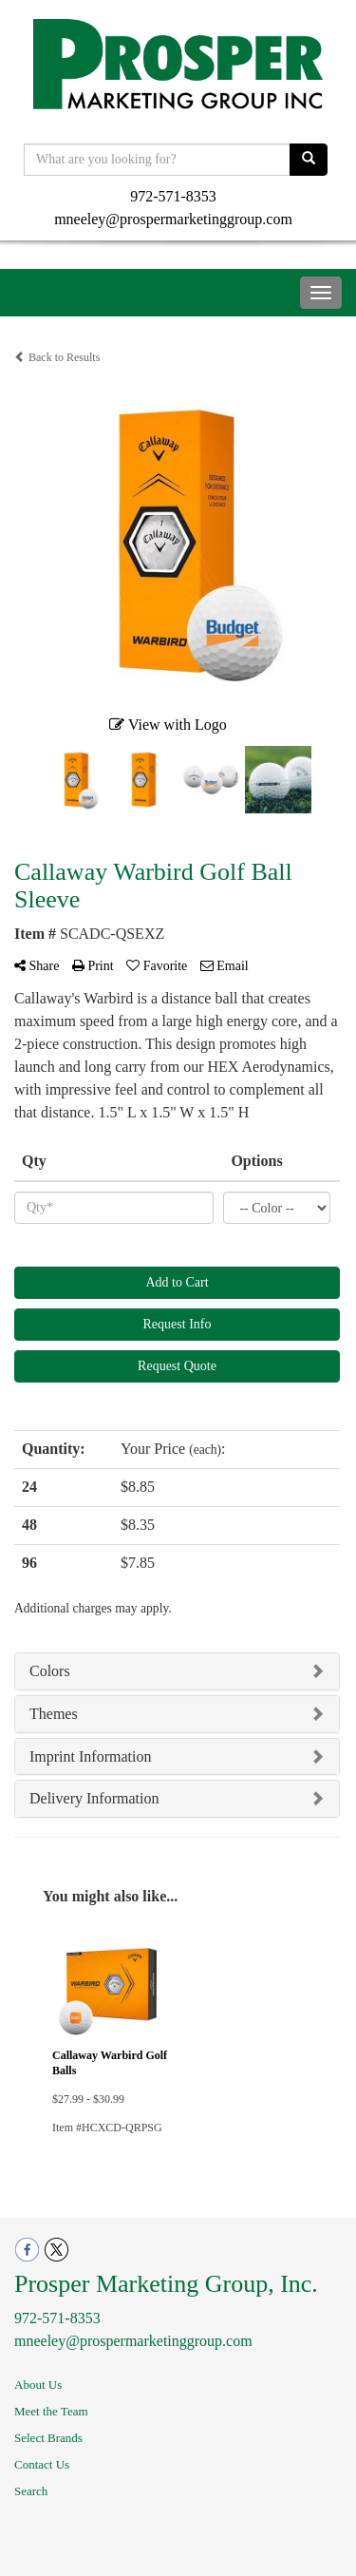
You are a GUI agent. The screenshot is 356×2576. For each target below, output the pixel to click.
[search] (309, 159)
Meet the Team (51, 2411)
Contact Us (41, 2464)
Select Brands (48, 2438)
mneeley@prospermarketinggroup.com (173, 219)
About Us (38, 2384)
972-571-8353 (173, 196)
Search (30, 2491)
